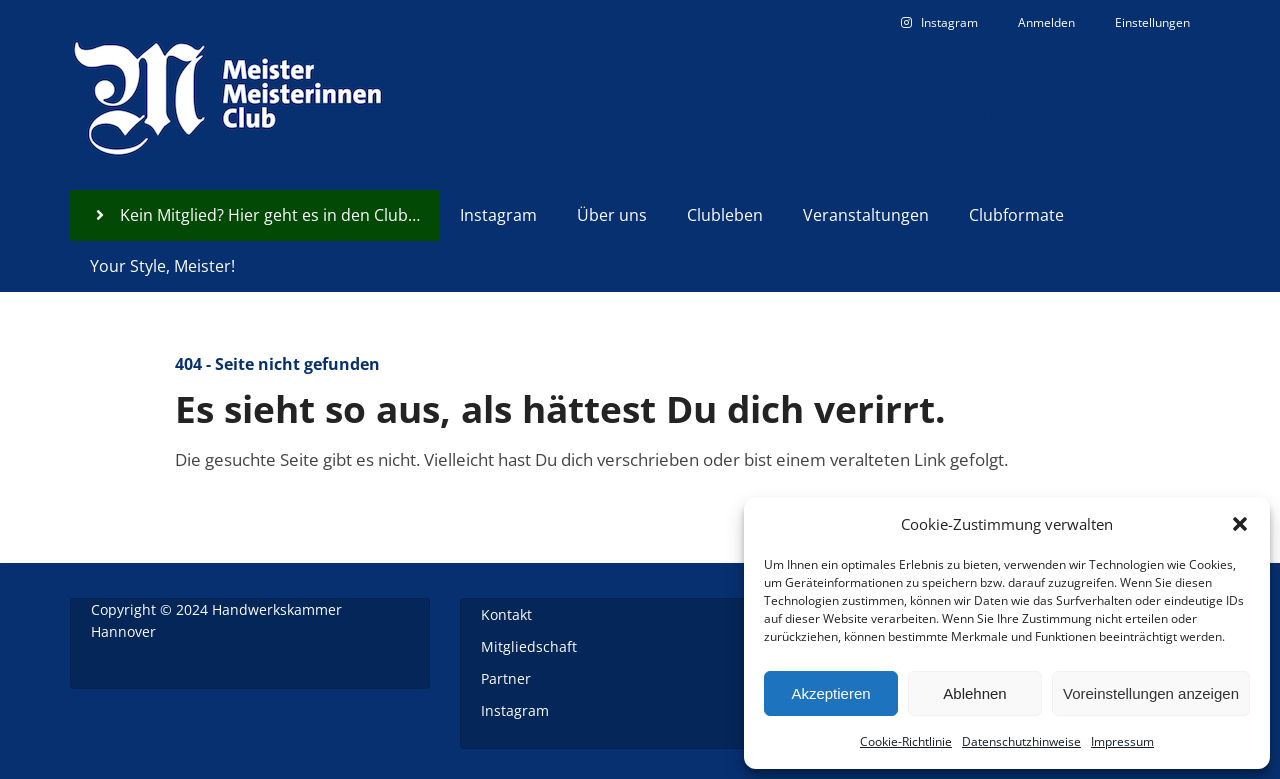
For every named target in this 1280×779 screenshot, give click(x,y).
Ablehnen (974, 693)
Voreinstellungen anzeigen (1151, 693)
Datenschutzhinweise (1021, 741)
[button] (1240, 524)
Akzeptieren (830, 693)
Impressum (1122, 741)
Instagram (515, 710)
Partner (506, 678)
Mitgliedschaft (529, 646)
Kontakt (506, 614)
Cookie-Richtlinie (906, 741)
